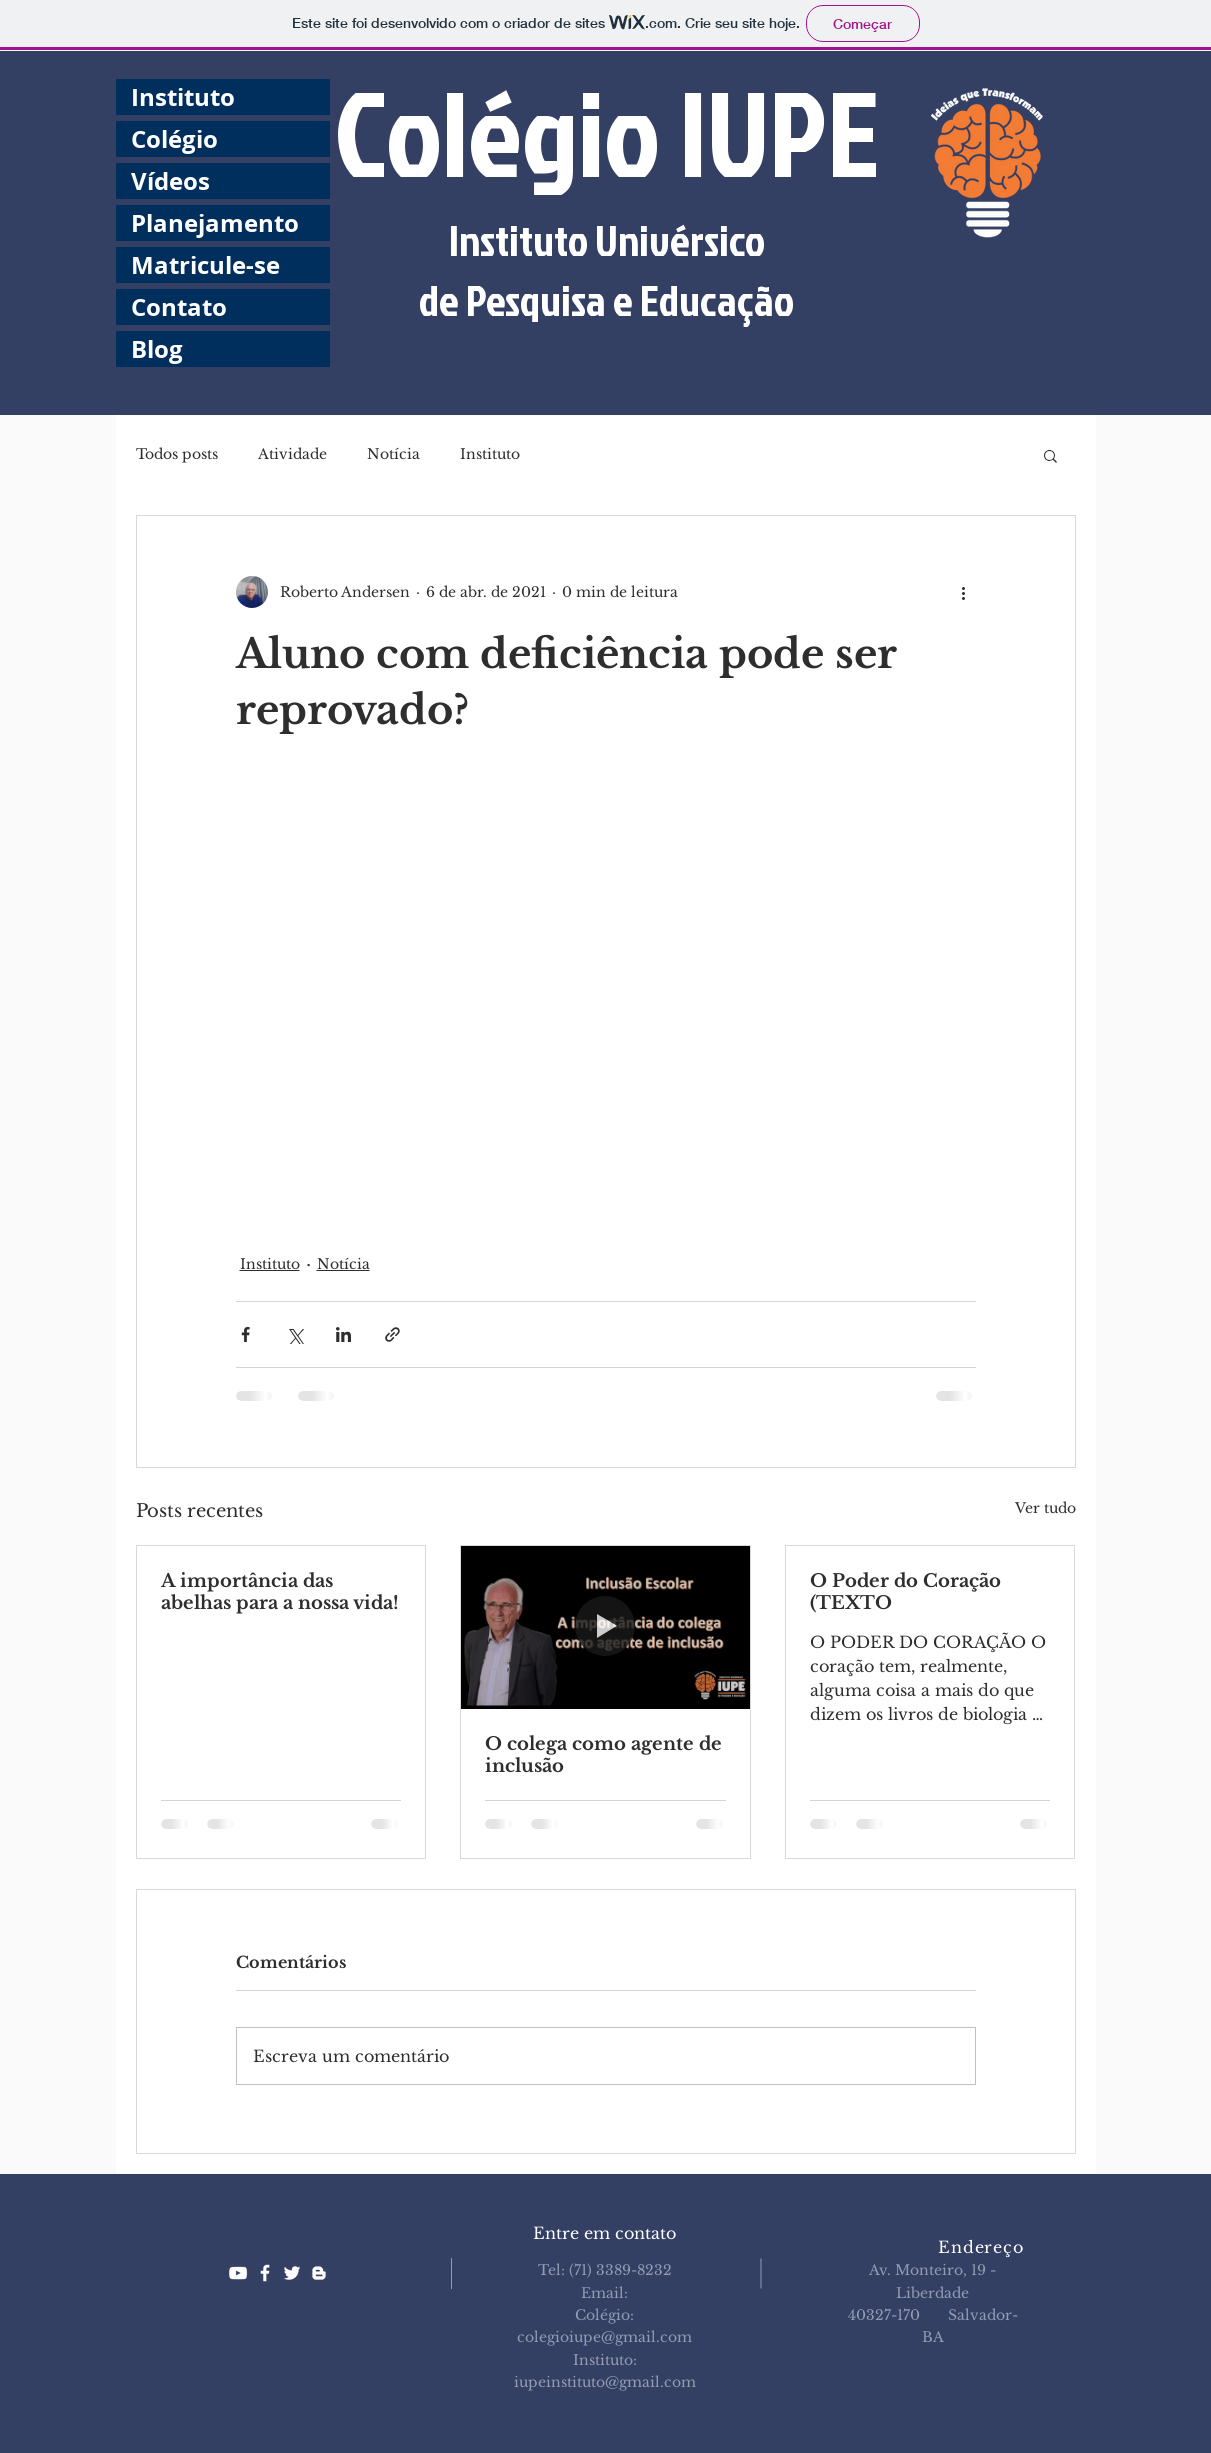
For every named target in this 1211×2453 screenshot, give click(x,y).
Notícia (393, 454)
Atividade (292, 454)
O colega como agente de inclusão (603, 1755)
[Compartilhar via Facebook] (245, 1334)
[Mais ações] (964, 592)
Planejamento (215, 223)
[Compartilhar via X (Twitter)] (294, 1334)
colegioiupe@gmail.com (604, 2337)
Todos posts (177, 454)
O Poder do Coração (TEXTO (905, 1592)
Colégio (174, 139)
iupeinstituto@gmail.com (605, 2382)
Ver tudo (1045, 1508)
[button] (1050, 455)
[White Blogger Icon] (319, 2273)
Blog (157, 349)
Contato (179, 307)
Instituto (183, 97)
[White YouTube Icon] (238, 2273)
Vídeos (170, 181)
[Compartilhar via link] (392, 1334)
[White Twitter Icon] (292, 2273)
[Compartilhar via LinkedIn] (343, 1334)
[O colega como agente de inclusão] (605, 1627)
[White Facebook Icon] (265, 2273)
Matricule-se (205, 265)
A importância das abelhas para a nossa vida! (280, 1592)
